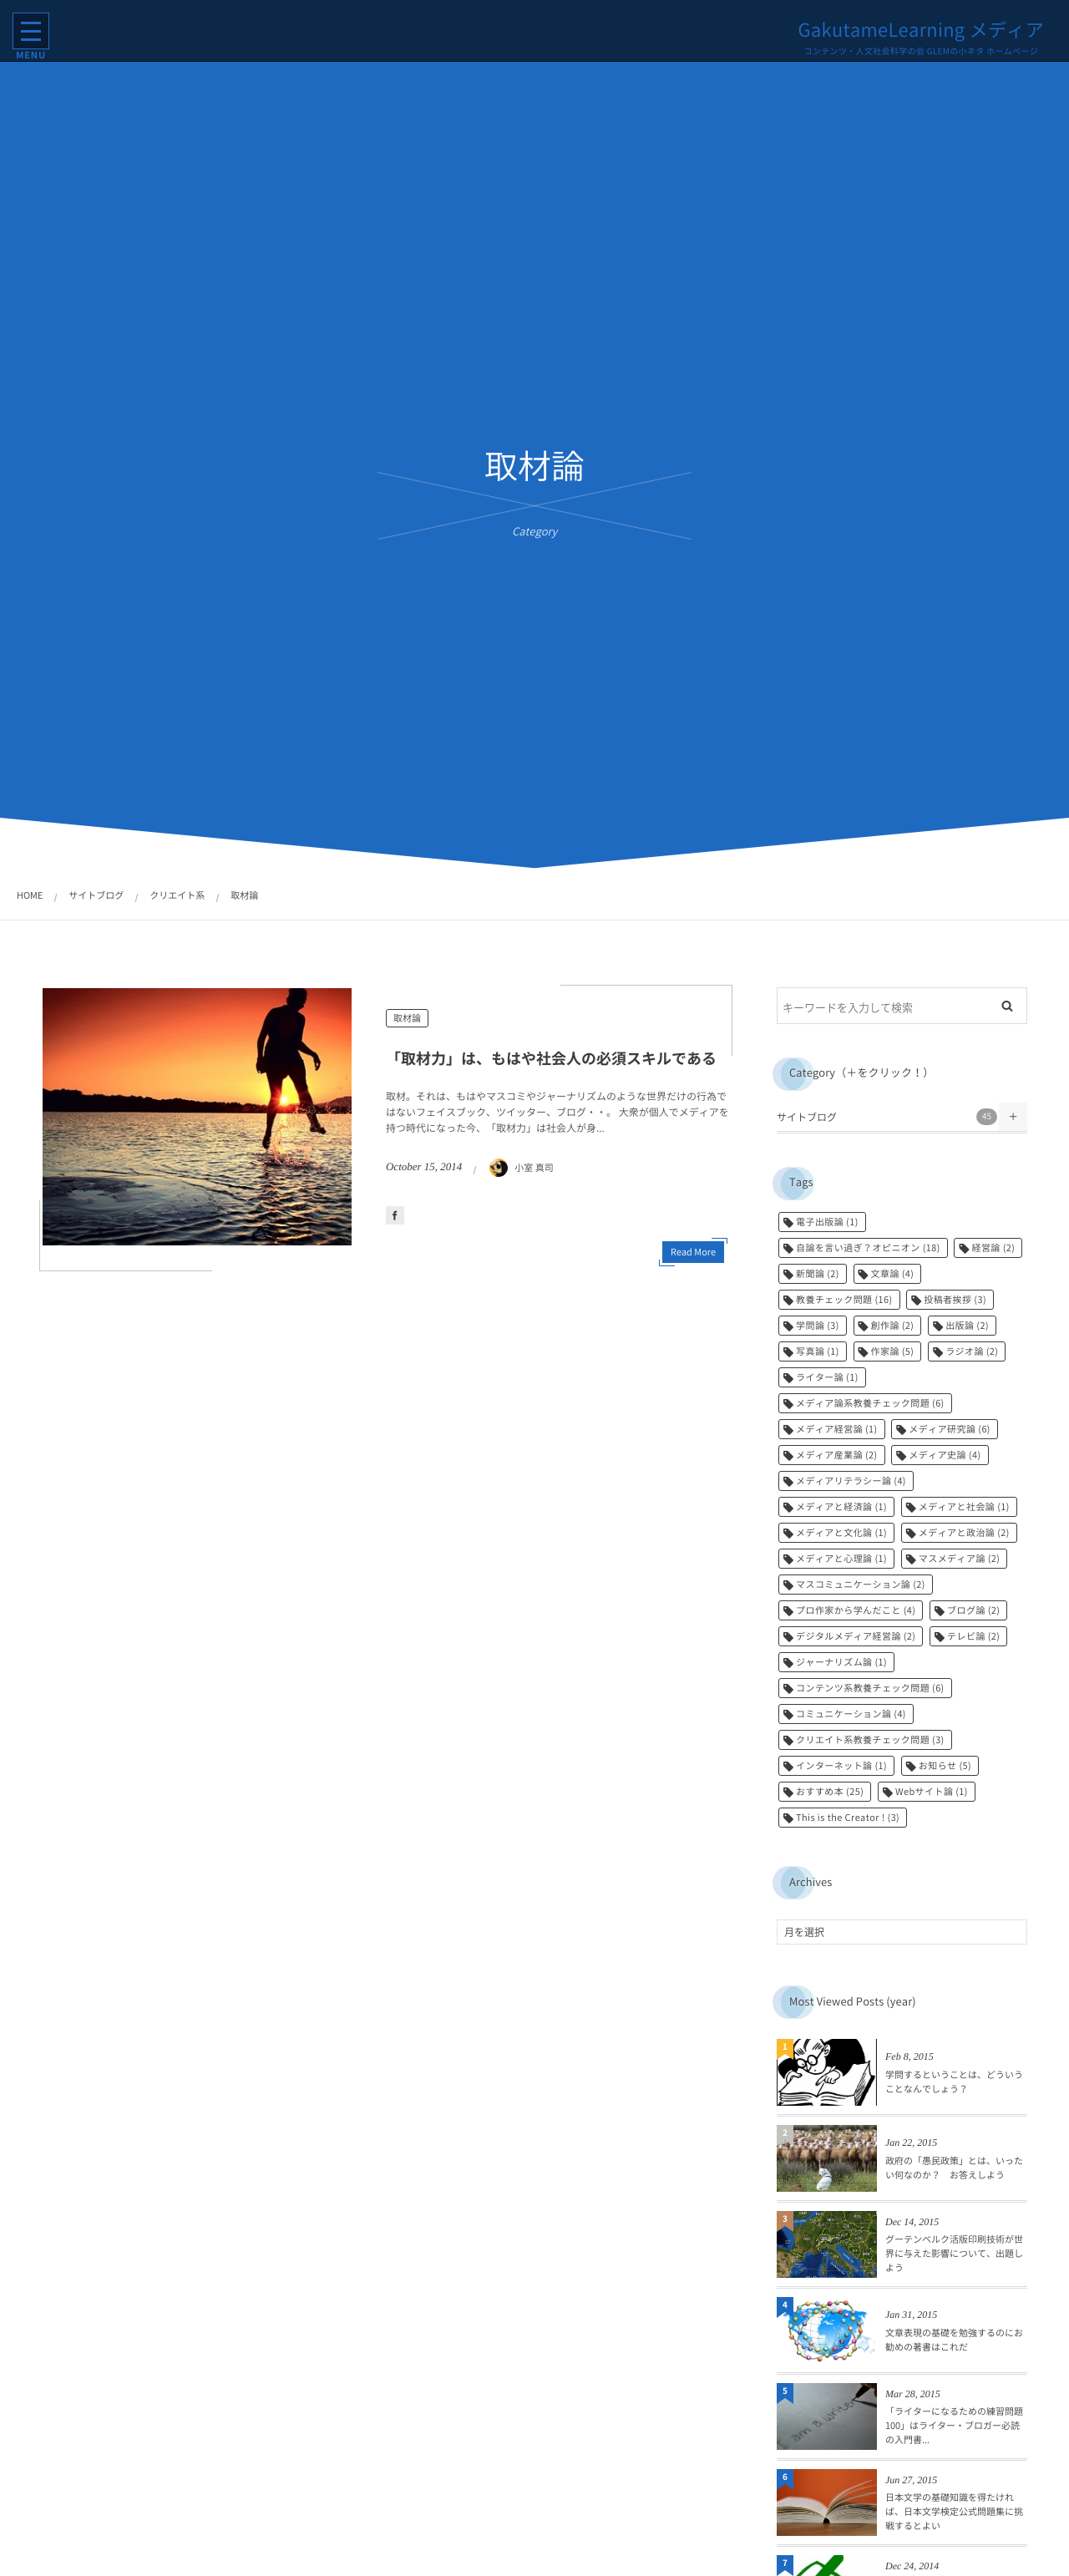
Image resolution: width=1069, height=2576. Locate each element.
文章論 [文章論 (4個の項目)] (892, 1273)
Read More (693, 1252)
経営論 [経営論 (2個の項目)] (993, 1247)
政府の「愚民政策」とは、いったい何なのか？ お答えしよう (954, 2167)
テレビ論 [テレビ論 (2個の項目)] (973, 1636)
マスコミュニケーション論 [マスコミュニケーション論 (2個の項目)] (860, 1584)
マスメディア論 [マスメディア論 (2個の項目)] (960, 1558)
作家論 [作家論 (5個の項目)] (892, 1351)
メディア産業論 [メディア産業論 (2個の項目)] (837, 1455)
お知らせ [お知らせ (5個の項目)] (945, 1765)
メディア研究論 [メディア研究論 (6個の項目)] (949, 1429)
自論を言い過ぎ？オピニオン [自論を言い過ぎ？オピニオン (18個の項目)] (868, 1247)
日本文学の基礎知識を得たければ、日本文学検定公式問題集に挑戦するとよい (954, 2511)
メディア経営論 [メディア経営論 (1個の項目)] (837, 1429)
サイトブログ (887, 1116)
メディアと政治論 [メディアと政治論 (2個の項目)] (964, 1532)
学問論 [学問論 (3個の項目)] (817, 1325)
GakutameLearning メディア (920, 30)
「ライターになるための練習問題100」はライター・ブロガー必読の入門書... (954, 2425)
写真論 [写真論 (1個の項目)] (817, 1351)
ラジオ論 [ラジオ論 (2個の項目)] (971, 1351)
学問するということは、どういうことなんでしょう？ (954, 2081)
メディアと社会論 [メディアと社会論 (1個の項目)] (964, 1506)
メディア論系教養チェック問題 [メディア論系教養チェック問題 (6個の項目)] (870, 1403)
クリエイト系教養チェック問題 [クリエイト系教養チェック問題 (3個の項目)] (870, 1739)
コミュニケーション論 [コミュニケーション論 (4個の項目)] (851, 1713)
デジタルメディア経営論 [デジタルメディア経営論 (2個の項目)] (855, 1636)
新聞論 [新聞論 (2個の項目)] (817, 1273)
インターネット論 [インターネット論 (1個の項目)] (841, 1765)
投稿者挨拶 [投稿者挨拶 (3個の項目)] (955, 1299)
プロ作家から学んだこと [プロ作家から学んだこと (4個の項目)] (855, 1610)
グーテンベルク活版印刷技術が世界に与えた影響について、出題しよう (954, 2253)
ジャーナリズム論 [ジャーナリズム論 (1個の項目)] (841, 1662)
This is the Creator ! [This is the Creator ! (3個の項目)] (847, 1817)
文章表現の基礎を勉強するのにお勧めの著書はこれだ (954, 2339)
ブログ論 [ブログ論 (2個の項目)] (973, 1610)
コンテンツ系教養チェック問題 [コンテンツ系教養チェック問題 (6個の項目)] (870, 1688)
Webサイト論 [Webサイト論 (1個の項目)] (931, 1791)
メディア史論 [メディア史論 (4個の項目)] (944, 1455)
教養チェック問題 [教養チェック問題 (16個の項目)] (844, 1299)
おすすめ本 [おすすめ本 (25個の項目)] (830, 1791)
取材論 (407, 1018)
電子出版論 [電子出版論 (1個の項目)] (827, 1221)
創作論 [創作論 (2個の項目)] (892, 1325)
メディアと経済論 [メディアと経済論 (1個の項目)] (841, 1506)
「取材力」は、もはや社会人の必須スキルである (551, 1058)
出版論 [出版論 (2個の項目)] (967, 1325)
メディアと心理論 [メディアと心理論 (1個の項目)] (841, 1558)
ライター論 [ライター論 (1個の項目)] (827, 1377)
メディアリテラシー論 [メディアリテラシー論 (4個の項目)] (851, 1480)
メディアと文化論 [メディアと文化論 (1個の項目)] (841, 1532)
